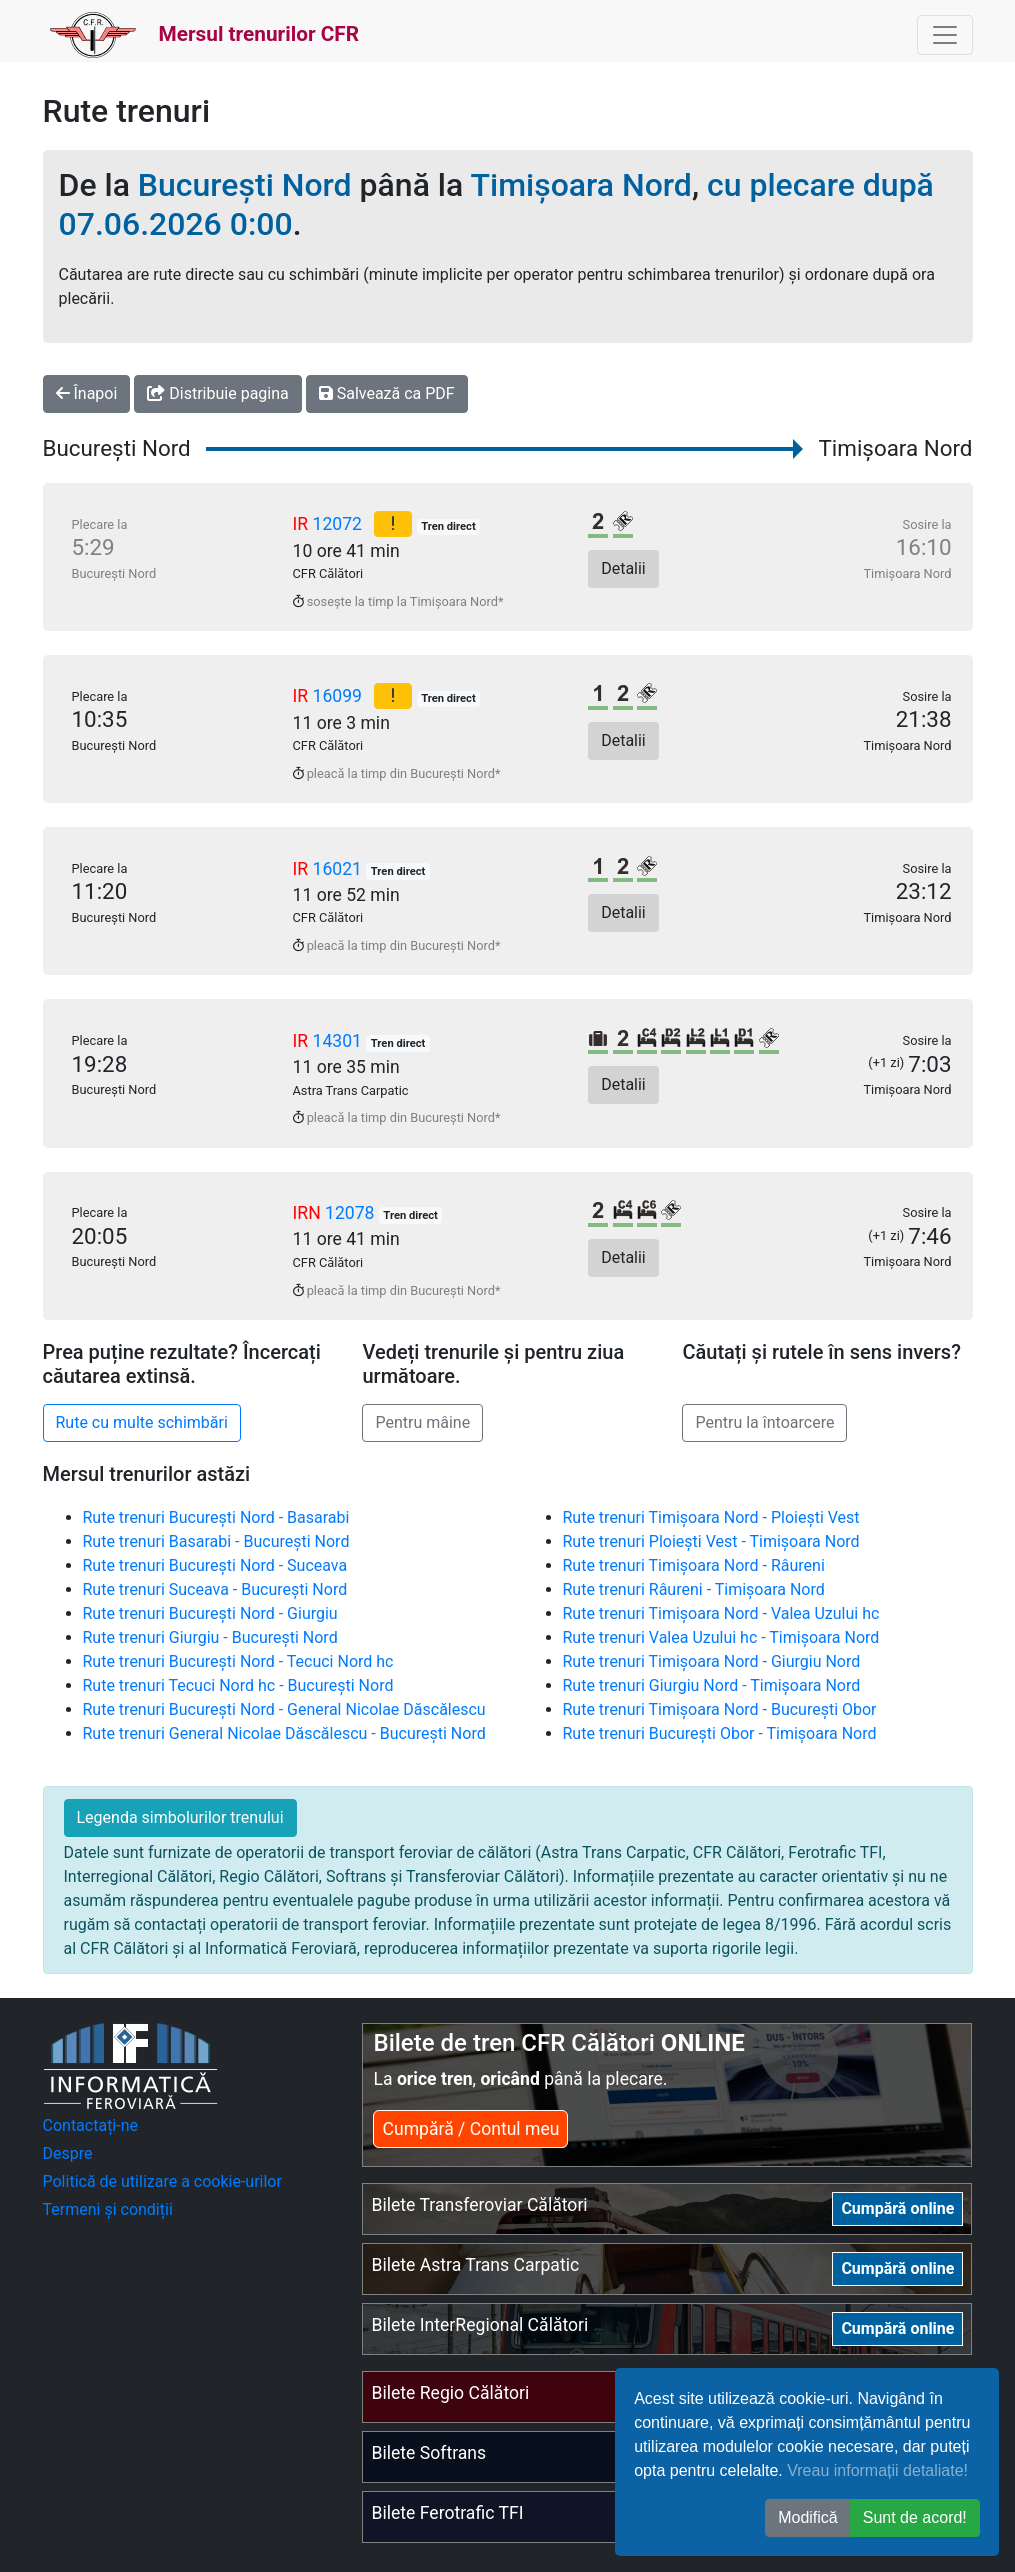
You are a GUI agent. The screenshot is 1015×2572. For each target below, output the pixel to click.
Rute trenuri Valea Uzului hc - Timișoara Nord (721, 1637)
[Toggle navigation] (945, 35)
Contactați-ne (91, 2125)
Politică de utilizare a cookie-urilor (162, 2181)
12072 (340, 524)
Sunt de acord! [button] (915, 2517)
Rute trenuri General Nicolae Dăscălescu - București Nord (284, 1733)
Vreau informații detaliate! (877, 2470)
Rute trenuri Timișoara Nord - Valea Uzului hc (721, 1613)
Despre (68, 2153)
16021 (340, 869)
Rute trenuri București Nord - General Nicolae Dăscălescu (284, 1709)
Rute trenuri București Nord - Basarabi (216, 1517)
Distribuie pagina (217, 393)
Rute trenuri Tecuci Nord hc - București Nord (238, 1685)
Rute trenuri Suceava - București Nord (215, 1589)
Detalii (623, 568)
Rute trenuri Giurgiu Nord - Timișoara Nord (712, 1685)
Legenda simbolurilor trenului (180, 1817)
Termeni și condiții (108, 2209)
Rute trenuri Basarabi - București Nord (216, 1541)
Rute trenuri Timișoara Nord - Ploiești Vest (711, 1517)
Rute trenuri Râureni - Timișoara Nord (694, 1589)
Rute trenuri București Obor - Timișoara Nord (720, 1733)
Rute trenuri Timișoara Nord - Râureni (694, 1565)
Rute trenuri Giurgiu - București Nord (210, 1637)
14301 (340, 1041)
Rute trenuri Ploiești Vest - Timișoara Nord (711, 1541)
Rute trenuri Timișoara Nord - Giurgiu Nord (712, 1661)
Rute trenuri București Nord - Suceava (215, 1565)
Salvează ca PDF (387, 393)
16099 (340, 696)
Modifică (808, 2517)
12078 (352, 1213)
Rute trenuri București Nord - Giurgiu (210, 1613)
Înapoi (87, 393)
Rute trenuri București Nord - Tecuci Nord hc (238, 1661)
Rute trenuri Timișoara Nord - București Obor (720, 1709)
